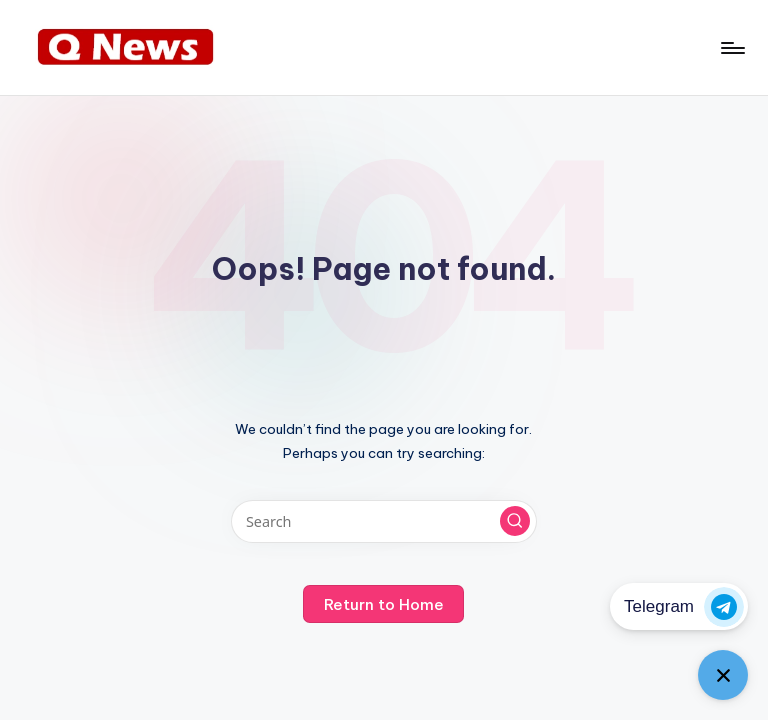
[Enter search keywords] (383, 521)
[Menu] (731, 48)
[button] (515, 521)
